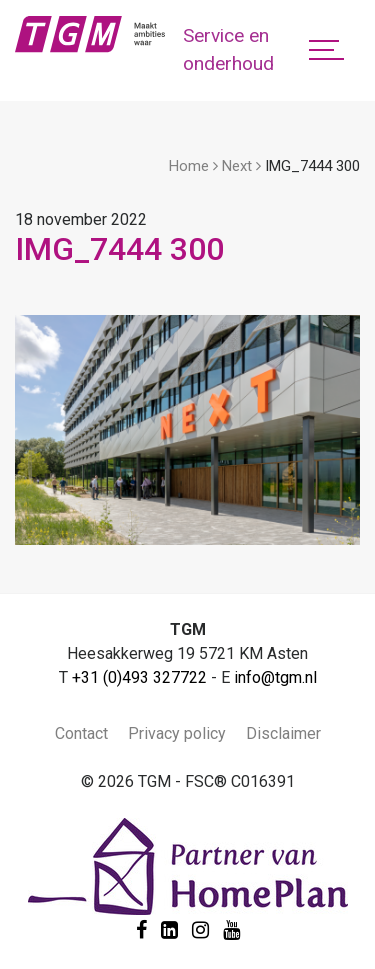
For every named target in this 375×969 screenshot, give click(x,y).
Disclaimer (283, 733)
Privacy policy (177, 733)
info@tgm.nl (275, 677)
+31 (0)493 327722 (139, 677)
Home (189, 166)
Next (237, 166)
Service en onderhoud (228, 50)
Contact (81, 733)
